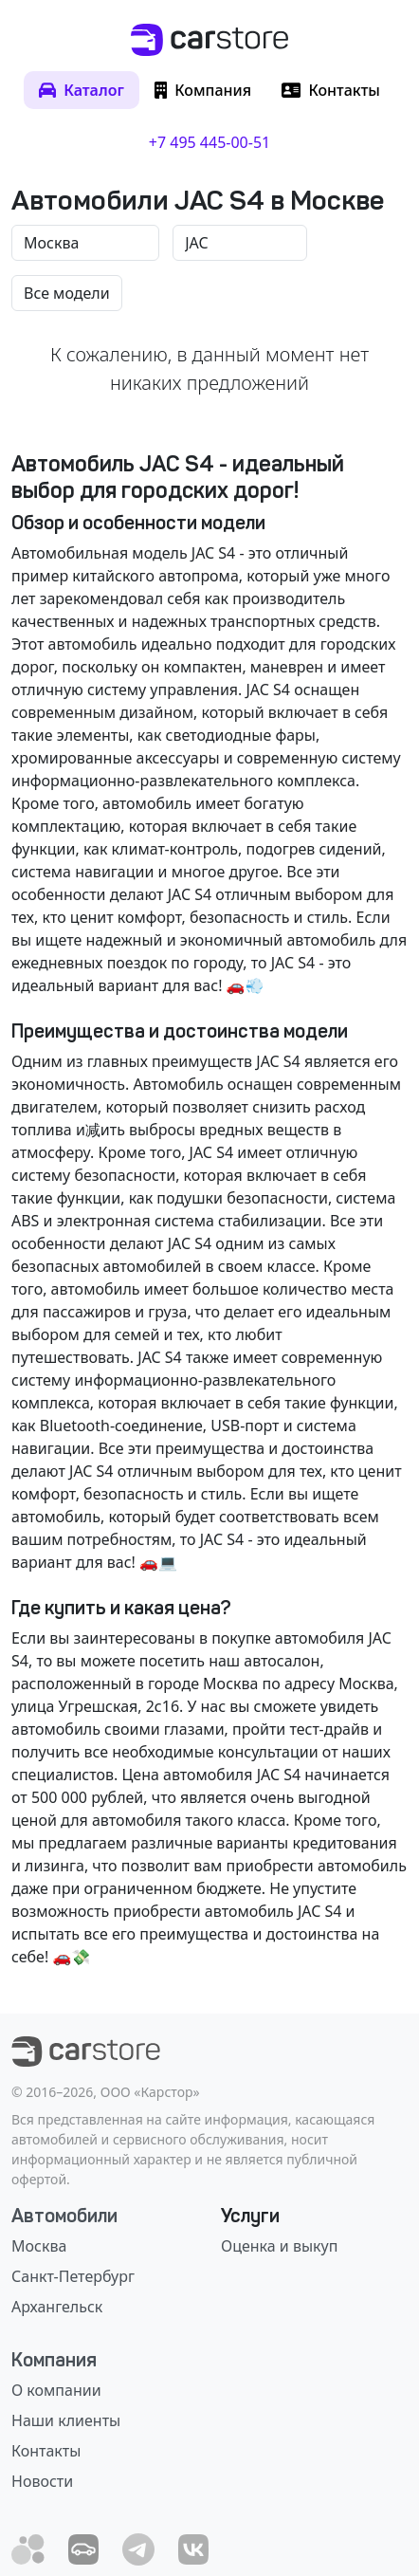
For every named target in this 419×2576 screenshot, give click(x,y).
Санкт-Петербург (73, 2276)
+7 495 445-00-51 (209, 142)
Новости (42, 2481)
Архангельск (56, 2306)
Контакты (46, 2450)
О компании (56, 2390)
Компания (54, 2359)
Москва (38, 2246)
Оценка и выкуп (279, 2246)
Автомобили (64, 2215)
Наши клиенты (65, 2420)
